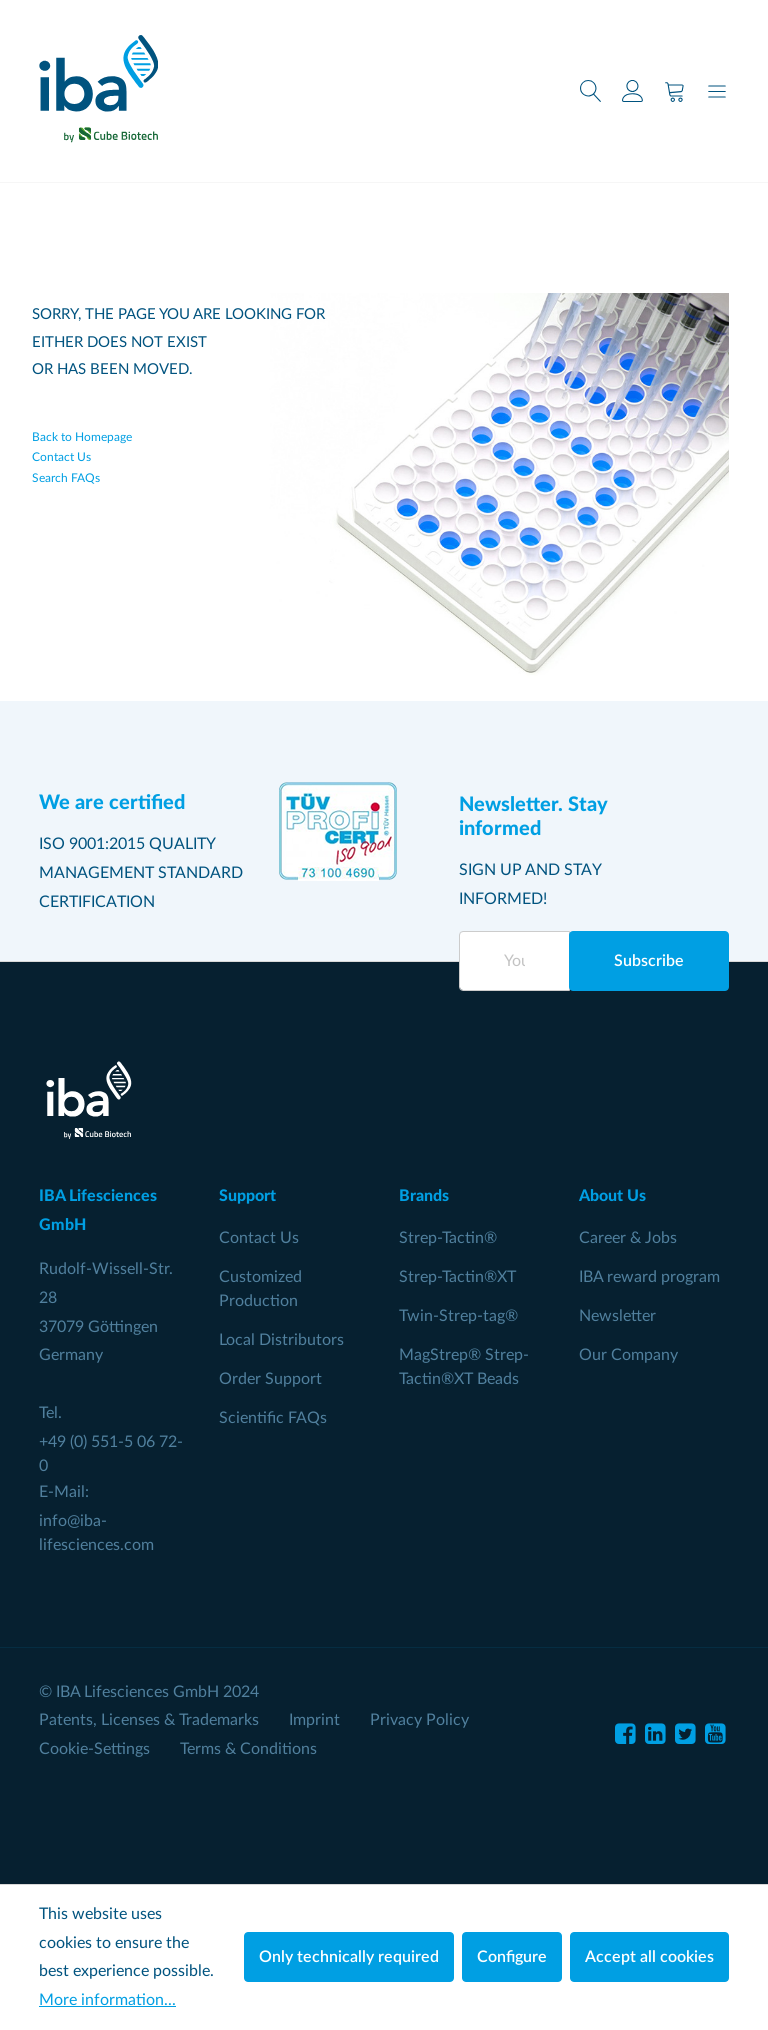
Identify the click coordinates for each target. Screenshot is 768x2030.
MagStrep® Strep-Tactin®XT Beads (464, 1367)
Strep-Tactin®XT (457, 1277)
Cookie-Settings (94, 1749)
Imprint (314, 1720)
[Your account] (633, 91)
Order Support (270, 1379)
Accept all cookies (649, 1957)
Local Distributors (281, 1340)
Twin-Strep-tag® (458, 1316)
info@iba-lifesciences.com (96, 1533)
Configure (512, 1957)
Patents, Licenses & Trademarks (149, 1720)
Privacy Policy (419, 1720)
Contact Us (61, 457)
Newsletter (617, 1316)
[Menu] (717, 91)
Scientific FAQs (273, 1418)
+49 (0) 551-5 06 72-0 (111, 1454)
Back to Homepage (82, 437)
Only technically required (349, 1957)
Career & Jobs (628, 1238)
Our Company (628, 1355)
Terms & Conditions (248, 1749)
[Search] (591, 91)
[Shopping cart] (675, 91)
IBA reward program (649, 1277)
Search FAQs (66, 478)
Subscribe (649, 961)
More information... (107, 2000)
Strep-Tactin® (448, 1238)
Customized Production (260, 1289)
